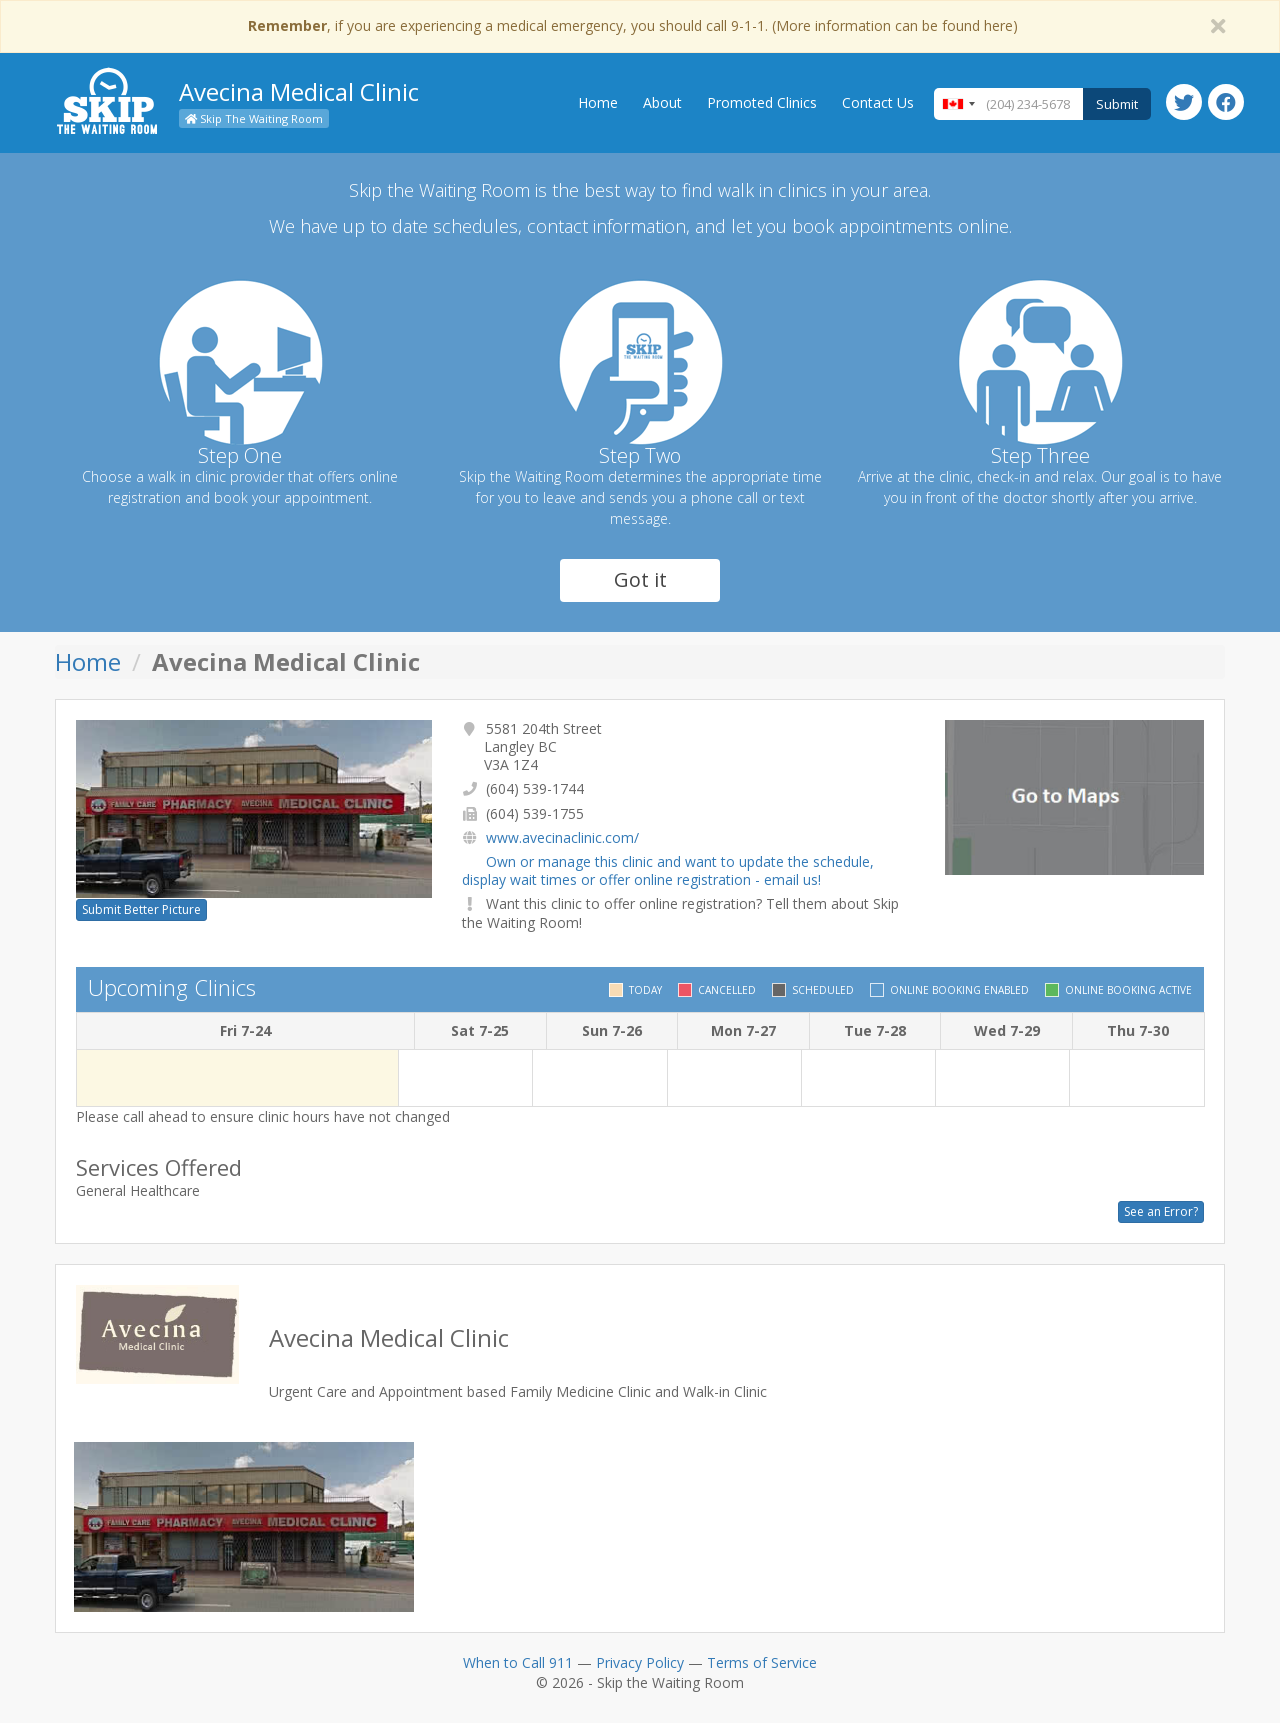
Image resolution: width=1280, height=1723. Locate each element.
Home (598, 102)
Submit (1117, 104)
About (662, 102)
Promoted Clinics (762, 102)
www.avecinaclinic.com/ (562, 837)
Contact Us (878, 102)
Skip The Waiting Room (254, 118)
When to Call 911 (518, 1662)
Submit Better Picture (141, 909)
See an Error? (1161, 1211)
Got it (640, 579)
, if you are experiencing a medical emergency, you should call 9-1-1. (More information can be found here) (633, 25)
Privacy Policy (640, 1662)
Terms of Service (762, 1662)
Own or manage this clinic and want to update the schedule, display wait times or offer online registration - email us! (668, 870)
